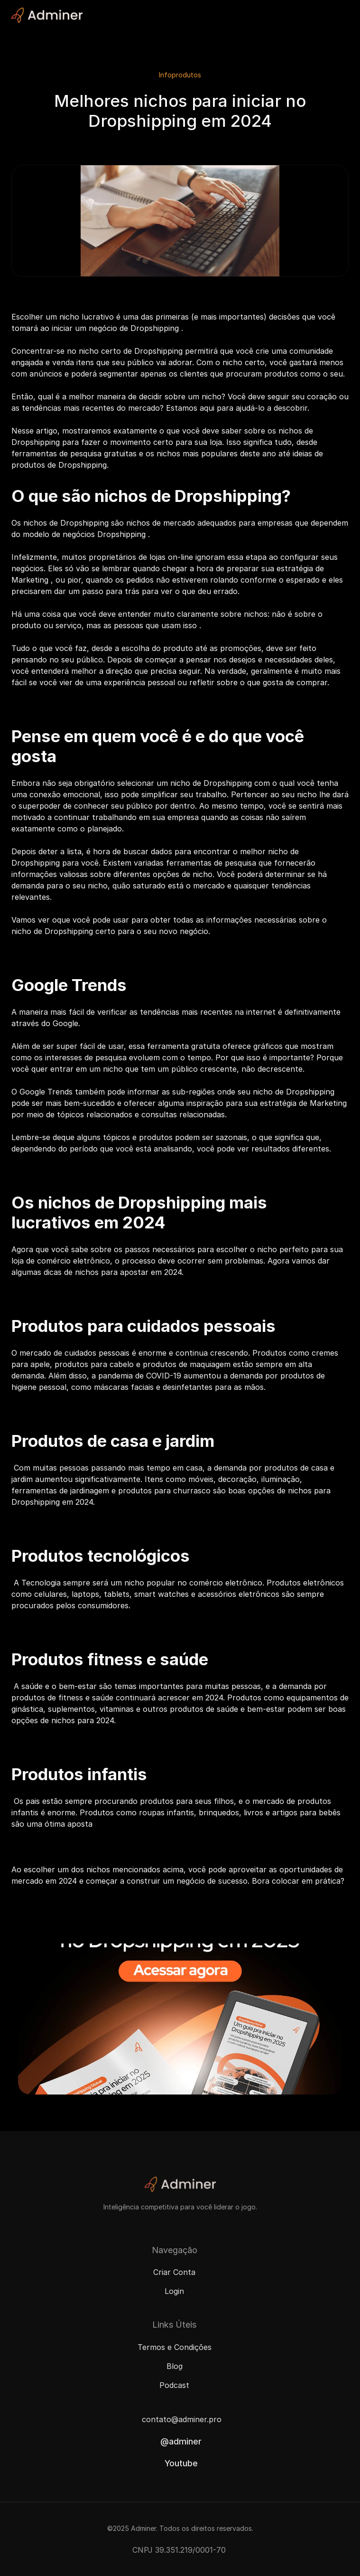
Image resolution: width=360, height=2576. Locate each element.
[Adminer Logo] (47, 15)
